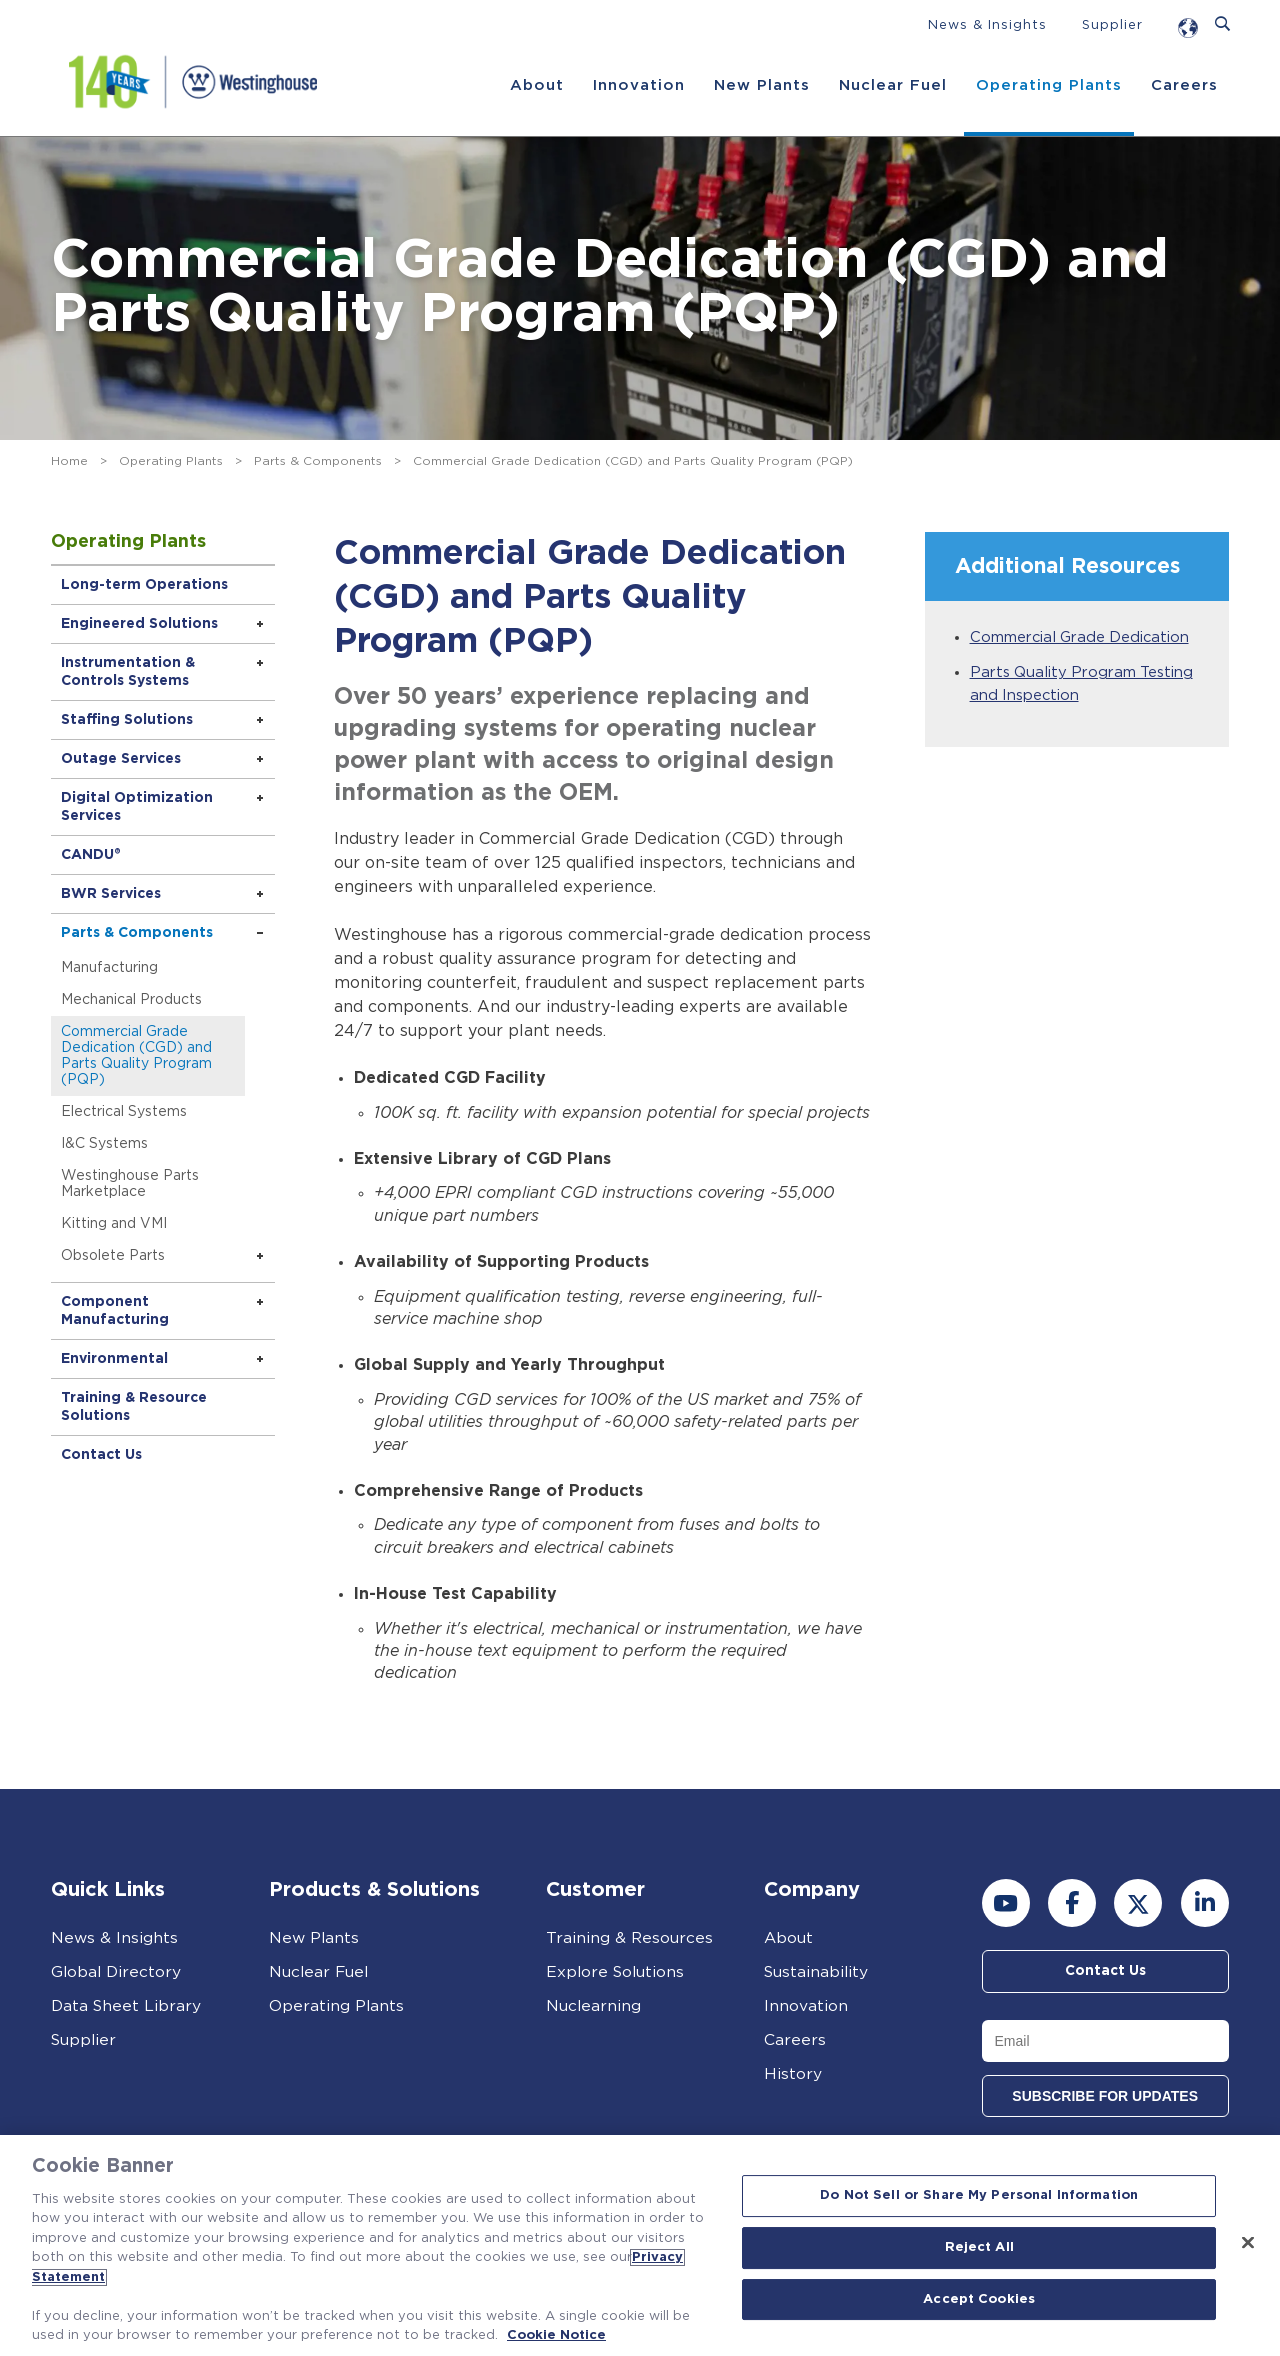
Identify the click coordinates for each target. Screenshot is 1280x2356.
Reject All (979, 2247)
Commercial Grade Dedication (1081, 637)
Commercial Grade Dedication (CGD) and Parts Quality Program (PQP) (138, 1056)
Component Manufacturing (117, 1311)
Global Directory (117, 1972)
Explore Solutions (617, 1972)
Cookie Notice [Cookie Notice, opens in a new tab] (556, 2335)
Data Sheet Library (127, 2006)
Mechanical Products (133, 1000)
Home (69, 461)
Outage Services (123, 759)
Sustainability (817, 1972)
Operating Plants (1048, 85)
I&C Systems (106, 1144)
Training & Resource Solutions (136, 1407)
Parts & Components (318, 461)
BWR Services (113, 894)
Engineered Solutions (141, 624)
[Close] (1248, 2243)
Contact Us (103, 1455)
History (793, 2074)
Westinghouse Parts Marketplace (132, 1184)
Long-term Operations (146, 585)
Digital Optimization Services (139, 807)
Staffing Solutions (129, 720)
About (536, 85)
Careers (1183, 85)
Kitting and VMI (116, 1224)
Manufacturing (111, 968)
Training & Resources (630, 1938)
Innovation (638, 85)
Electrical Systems (126, 1112)
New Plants (761, 85)
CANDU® (93, 855)
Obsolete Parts (115, 1256)
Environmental (116, 1359)
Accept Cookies (979, 2299)
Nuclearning (594, 2006)
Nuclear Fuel (892, 85)
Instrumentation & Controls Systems (130, 672)
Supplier (1112, 25)
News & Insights (987, 25)
